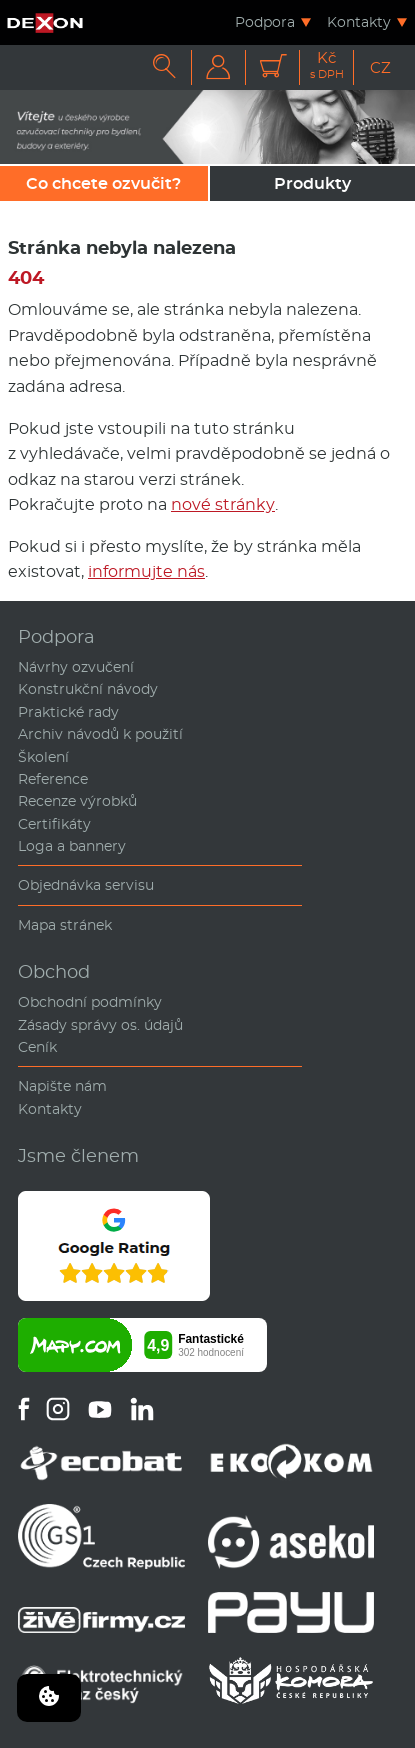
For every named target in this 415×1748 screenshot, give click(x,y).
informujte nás (146, 571)
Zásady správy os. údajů (100, 1025)
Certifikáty (54, 824)
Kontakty (359, 22)
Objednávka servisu (86, 885)
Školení (43, 757)
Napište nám (62, 1086)
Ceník (37, 1047)
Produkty (312, 183)
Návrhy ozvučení (76, 667)
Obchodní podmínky (90, 1002)
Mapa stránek (65, 925)
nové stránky (223, 504)
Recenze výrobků (77, 801)
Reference (53, 779)
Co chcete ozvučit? (103, 183)
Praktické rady (68, 712)
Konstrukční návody (88, 689)
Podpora (265, 22)
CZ (380, 67)
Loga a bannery (72, 846)
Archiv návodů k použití (100, 734)
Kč (327, 65)
